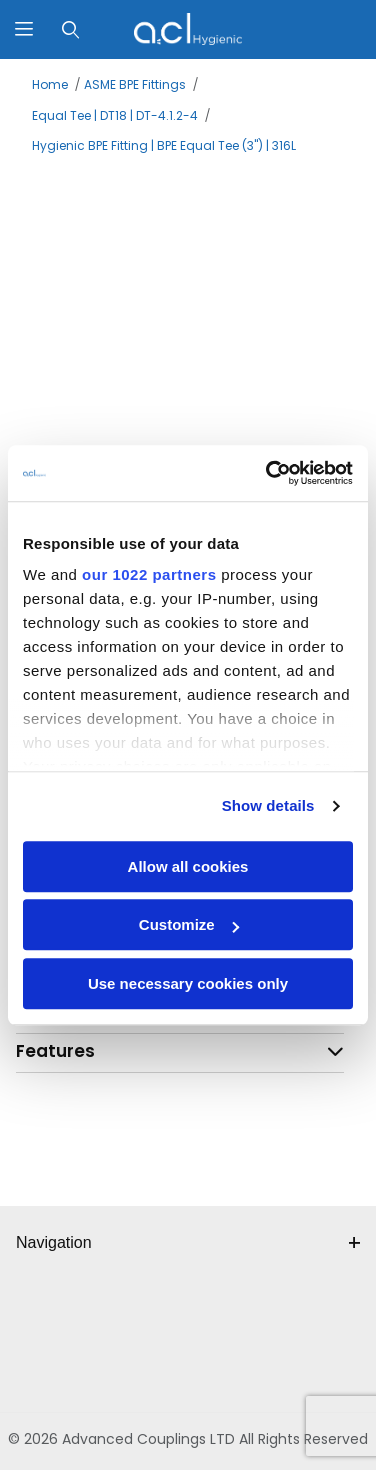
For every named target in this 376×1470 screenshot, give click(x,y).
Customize (189, 924)
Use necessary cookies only (188, 983)
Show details (268, 805)
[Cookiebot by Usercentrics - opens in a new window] (268, 473)
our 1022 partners (149, 574)
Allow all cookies (188, 866)
